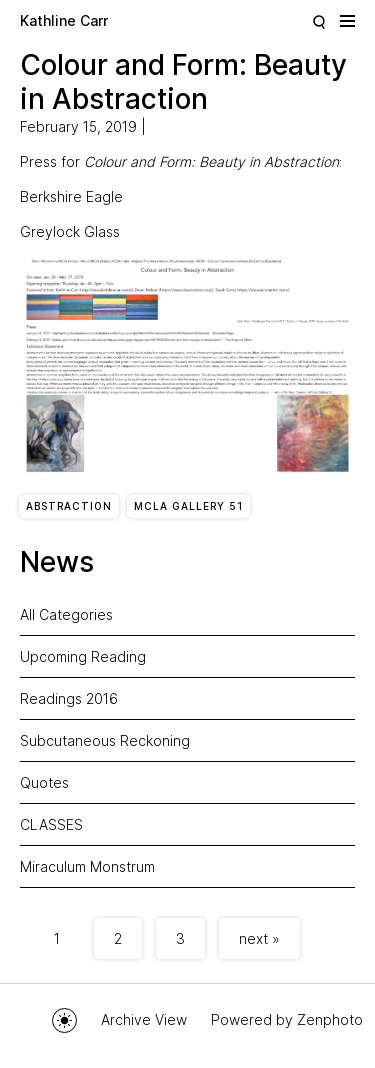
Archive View (144, 1019)
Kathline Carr (64, 20)
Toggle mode (64, 1020)
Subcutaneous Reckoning (105, 740)
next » (259, 938)
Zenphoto (330, 1019)
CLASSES (51, 824)
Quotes (44, 782)
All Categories (66, 614)
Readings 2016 (69, 698)
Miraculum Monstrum (87, 866)
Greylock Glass (70, 231)
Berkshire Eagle (71, 196)
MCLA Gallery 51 (188, 506)
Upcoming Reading (83, 656)
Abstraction (69, 506)
